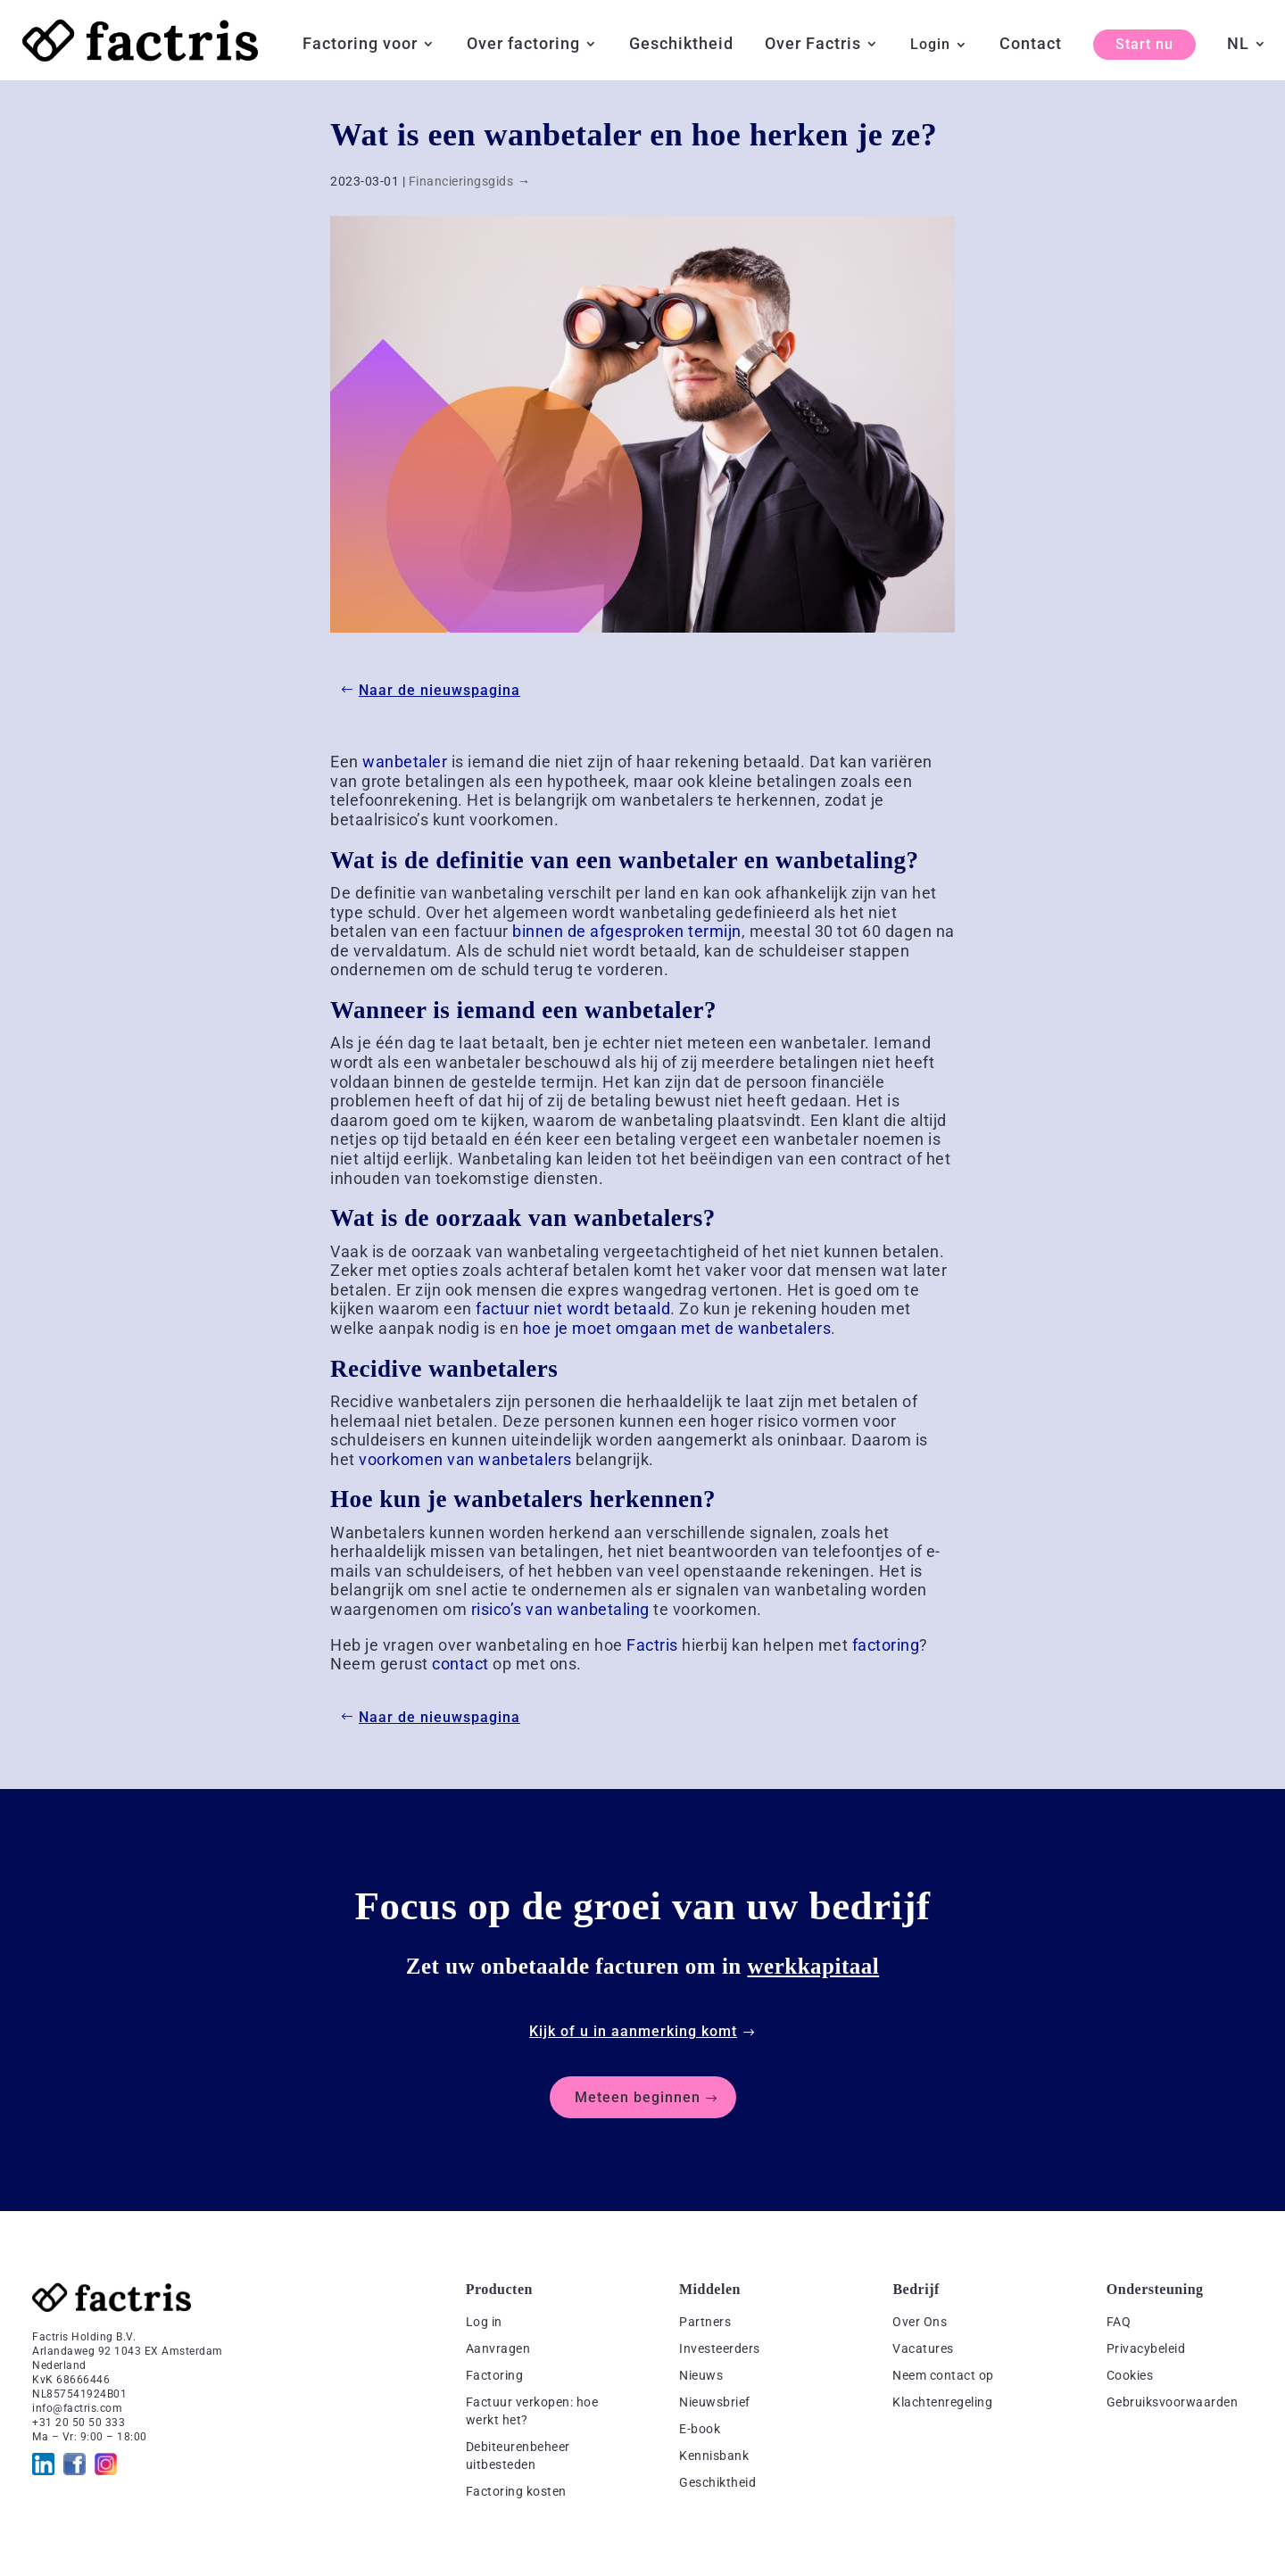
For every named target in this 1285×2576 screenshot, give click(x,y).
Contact (1030, 45)
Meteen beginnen (638, 2097)
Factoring (495, 2375)
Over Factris (813, 45)
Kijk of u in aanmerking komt (633, 2031)
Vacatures (923, 2348)
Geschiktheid (681, 45)
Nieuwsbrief (714, 2402)
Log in (484, 2322)
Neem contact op (943, 2375)
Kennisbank (714, 2455)
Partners (705, 2322)
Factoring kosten (516, 2491)
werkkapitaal (814, 1966)
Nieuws (701, 2375)
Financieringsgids (461, 181)
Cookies (1130, 2375)
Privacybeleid (1146, 2348)
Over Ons (919, 2322)
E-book (699, 2429)
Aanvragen (498, 2348)
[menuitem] (1247, 58)
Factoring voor (360, 45)
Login (930, 45)
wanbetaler (404, 761)
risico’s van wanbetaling (560, 1609)
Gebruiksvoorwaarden (1173, 2402)
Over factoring (523, 45)
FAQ (1119, 2322)
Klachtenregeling (942, 2402)
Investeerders (719, 2348)
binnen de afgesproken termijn (627, 931)
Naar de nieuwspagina (439, 690)
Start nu (1144, 44)
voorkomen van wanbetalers (465, 1459)
